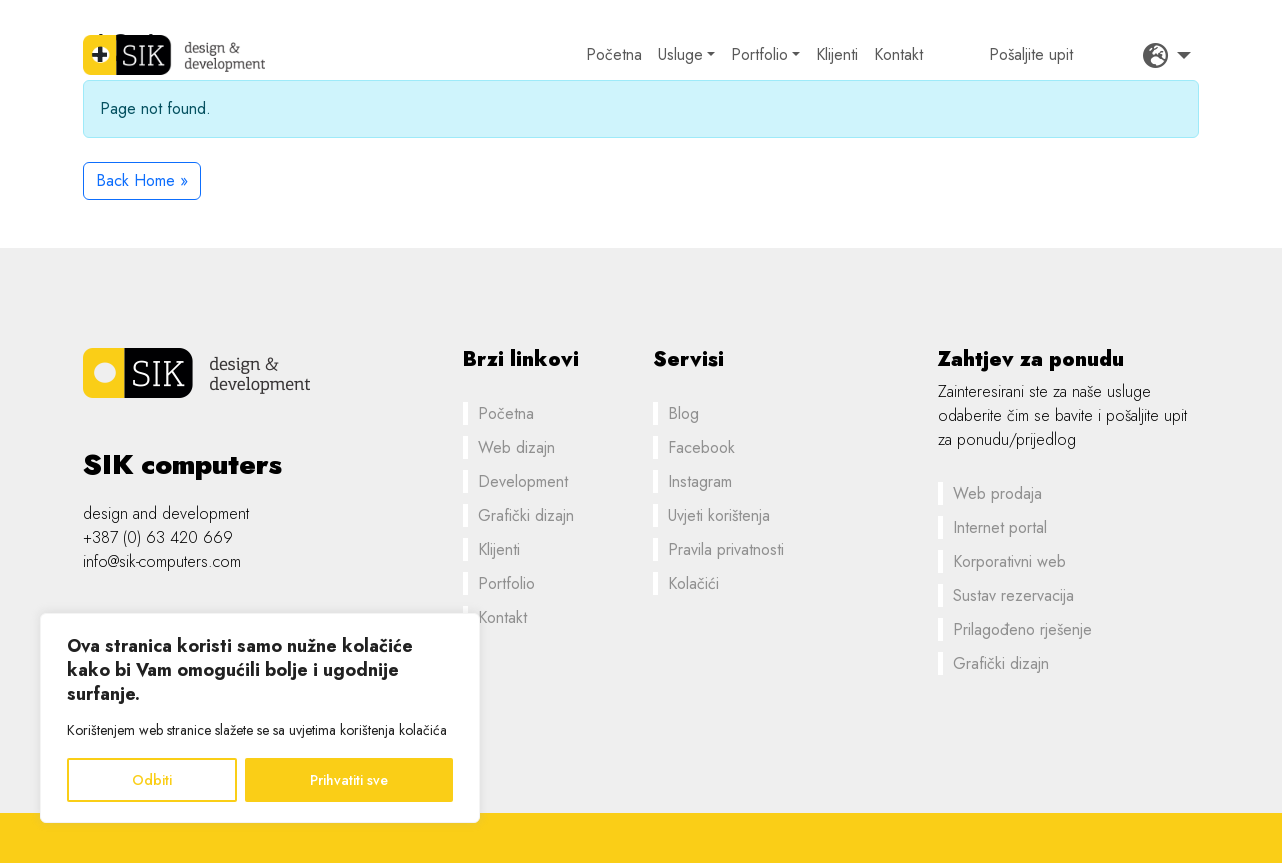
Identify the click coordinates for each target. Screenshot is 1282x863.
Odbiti (152, 780)
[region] (260, 718)
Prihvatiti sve (349, 780)
